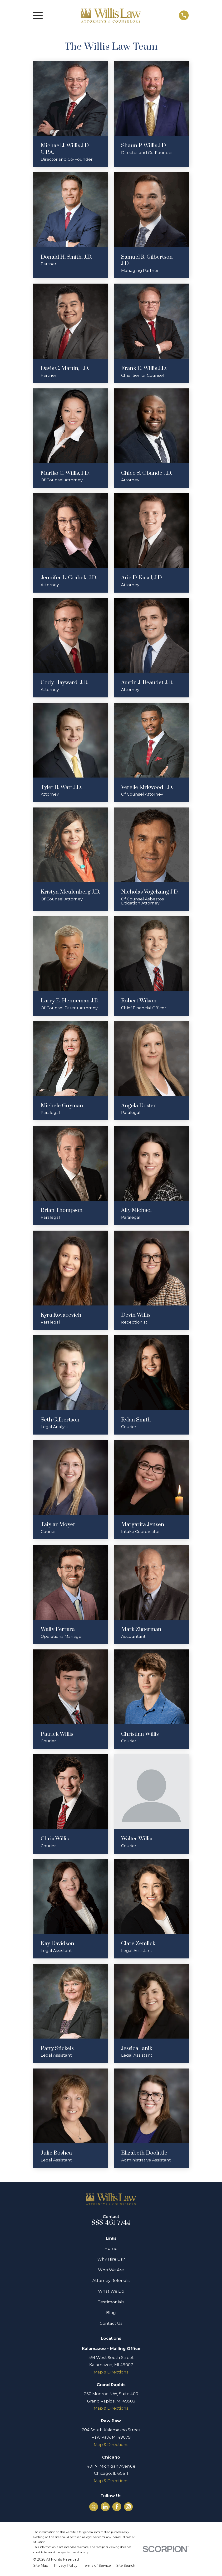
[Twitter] (93, 2506)
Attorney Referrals (111, 2280)
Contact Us (111, 2323)
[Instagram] (128, 2506)
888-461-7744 (110, 2223)
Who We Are (111, 2269)
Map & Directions (111, 2372)
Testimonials (111, 2302)
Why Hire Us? (111, 2259)
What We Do (111, 2291)
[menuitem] (40, 2566)
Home (111, 2248)
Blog (111, 2312)
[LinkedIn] (105, 2506)
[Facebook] (116, 2506)
